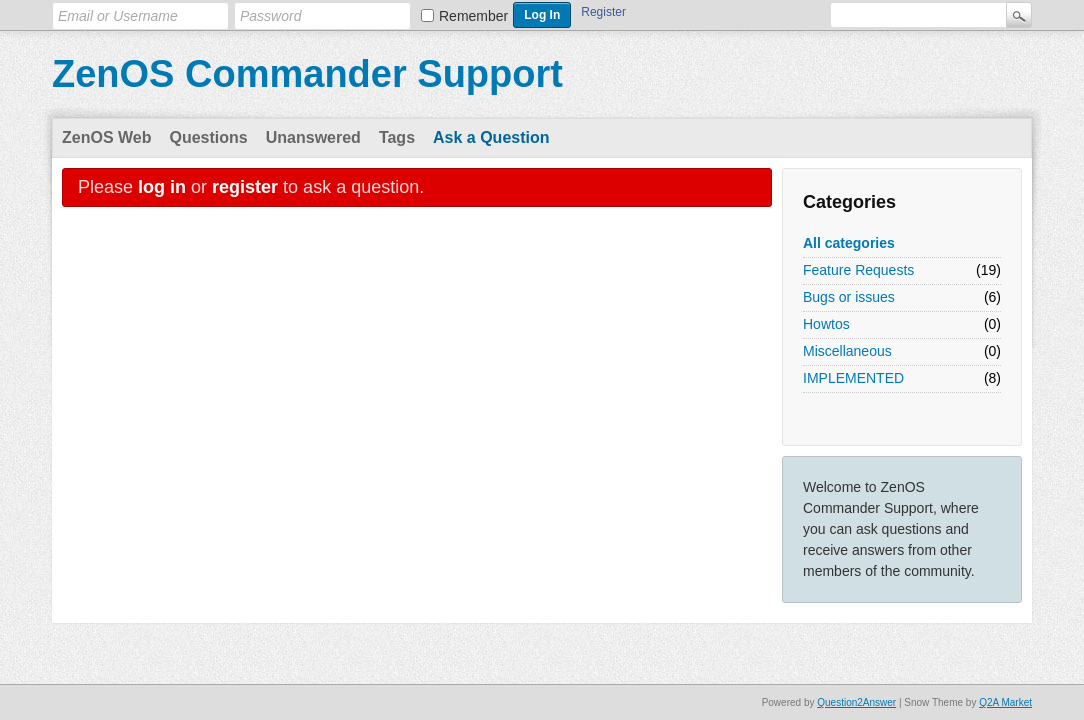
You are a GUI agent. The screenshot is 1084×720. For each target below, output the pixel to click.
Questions (209, 137)
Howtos (826, 324)
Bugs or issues (849, 297)
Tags (397, 137)
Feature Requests (858, 270)
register (245, 187)
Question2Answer (856, 702)
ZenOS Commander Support (307, 74)
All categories (849, 243)
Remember (473, 16)
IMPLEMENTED (853, 378)
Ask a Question (491, 137)
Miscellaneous (847, 351)
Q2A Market (1005, 702)
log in (162, 187)
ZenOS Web (107, 137)
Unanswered (313, 137)
